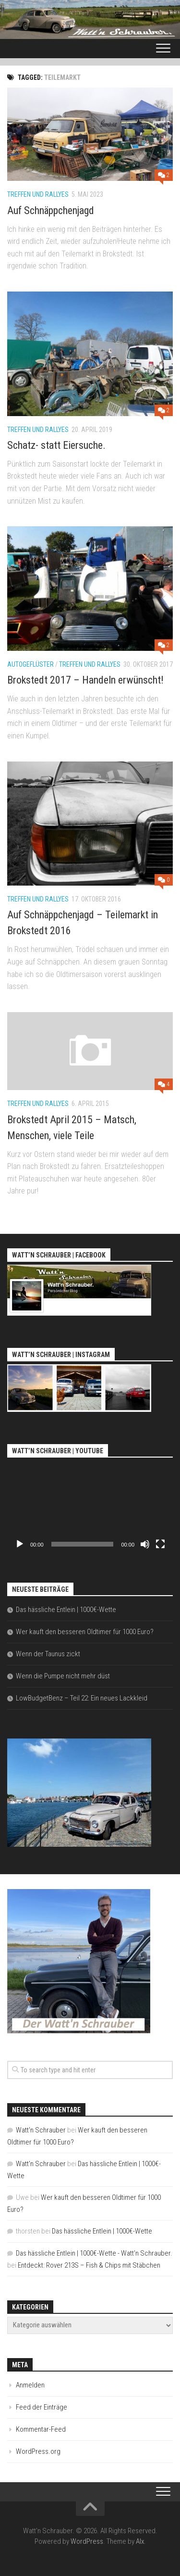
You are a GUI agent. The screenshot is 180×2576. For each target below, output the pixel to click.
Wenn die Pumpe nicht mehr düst (63, 1676)
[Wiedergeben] (19, 1544)
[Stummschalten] (145, 1544)
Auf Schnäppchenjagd (50, 210)
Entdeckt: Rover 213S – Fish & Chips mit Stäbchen (89, 2265)
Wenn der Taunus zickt (48, 1654)
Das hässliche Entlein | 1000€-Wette (66, 1609)
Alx (140, 2541)
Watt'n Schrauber (41, 2130)
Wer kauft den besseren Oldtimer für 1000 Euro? (85, 1631)
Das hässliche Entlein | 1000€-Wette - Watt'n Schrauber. (94, 2253)
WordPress (87, 2541)
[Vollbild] (160, 1544)
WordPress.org (38, 2451)
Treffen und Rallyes (38, 194)
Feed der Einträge (41, 2407)
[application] (90, 1507)
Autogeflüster (30, 664)
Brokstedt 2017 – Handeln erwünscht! (85, 680)
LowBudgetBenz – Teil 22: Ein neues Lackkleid (81, 1698)
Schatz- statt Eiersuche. (56, 445)
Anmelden (30, 2385)
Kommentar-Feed (41, 2429)
